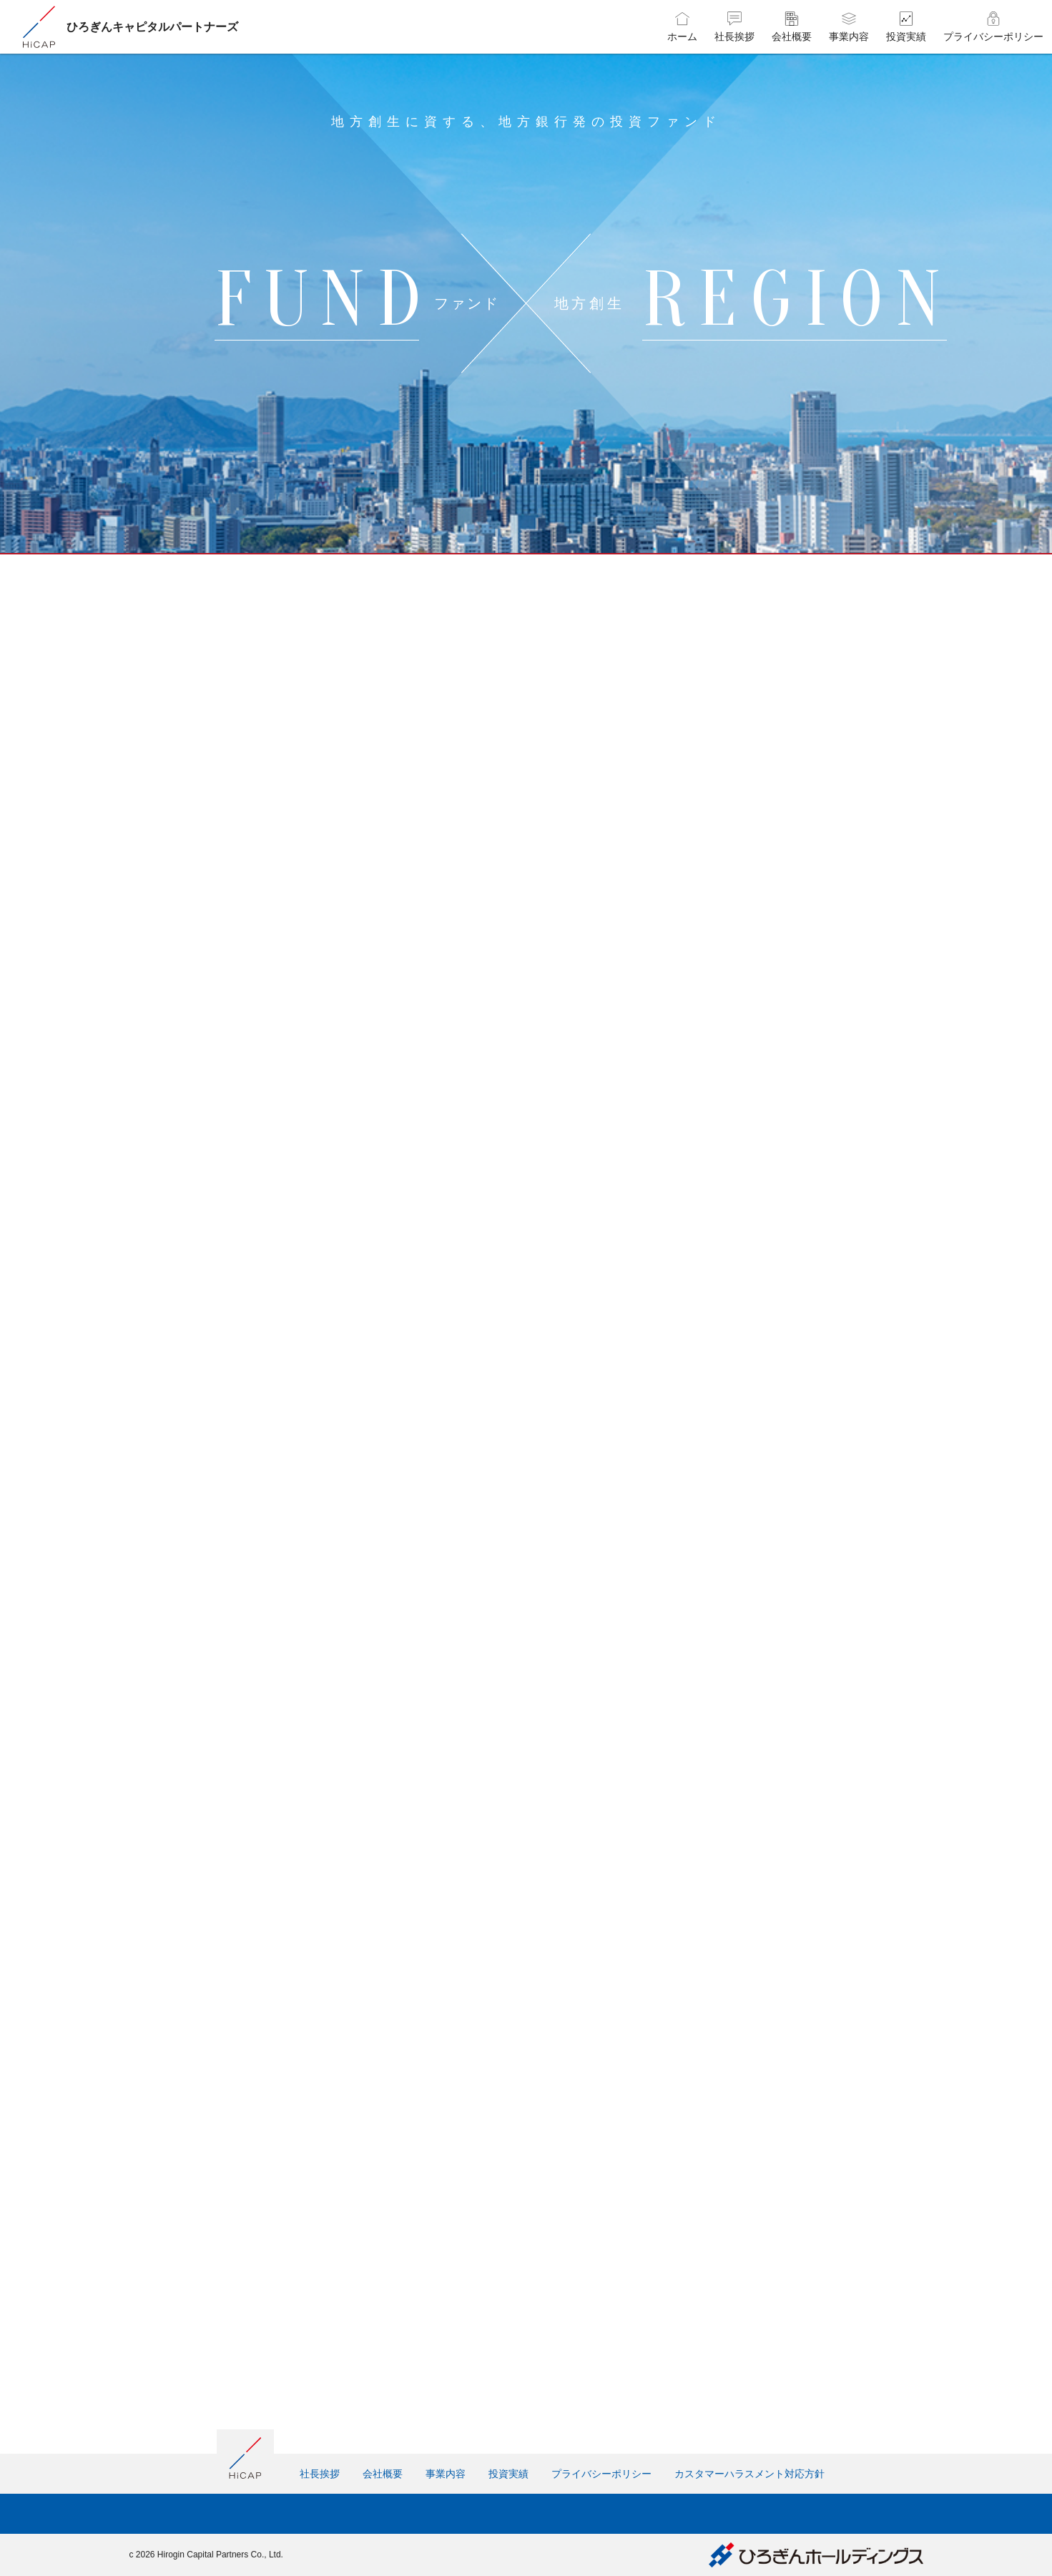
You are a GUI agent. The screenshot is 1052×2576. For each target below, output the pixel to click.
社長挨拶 (320, 2473)
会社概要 (383, 2473)
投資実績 (508, 2473)
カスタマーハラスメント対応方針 (749, 2473)
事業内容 (446, 2473)
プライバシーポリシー (601, 2473)
